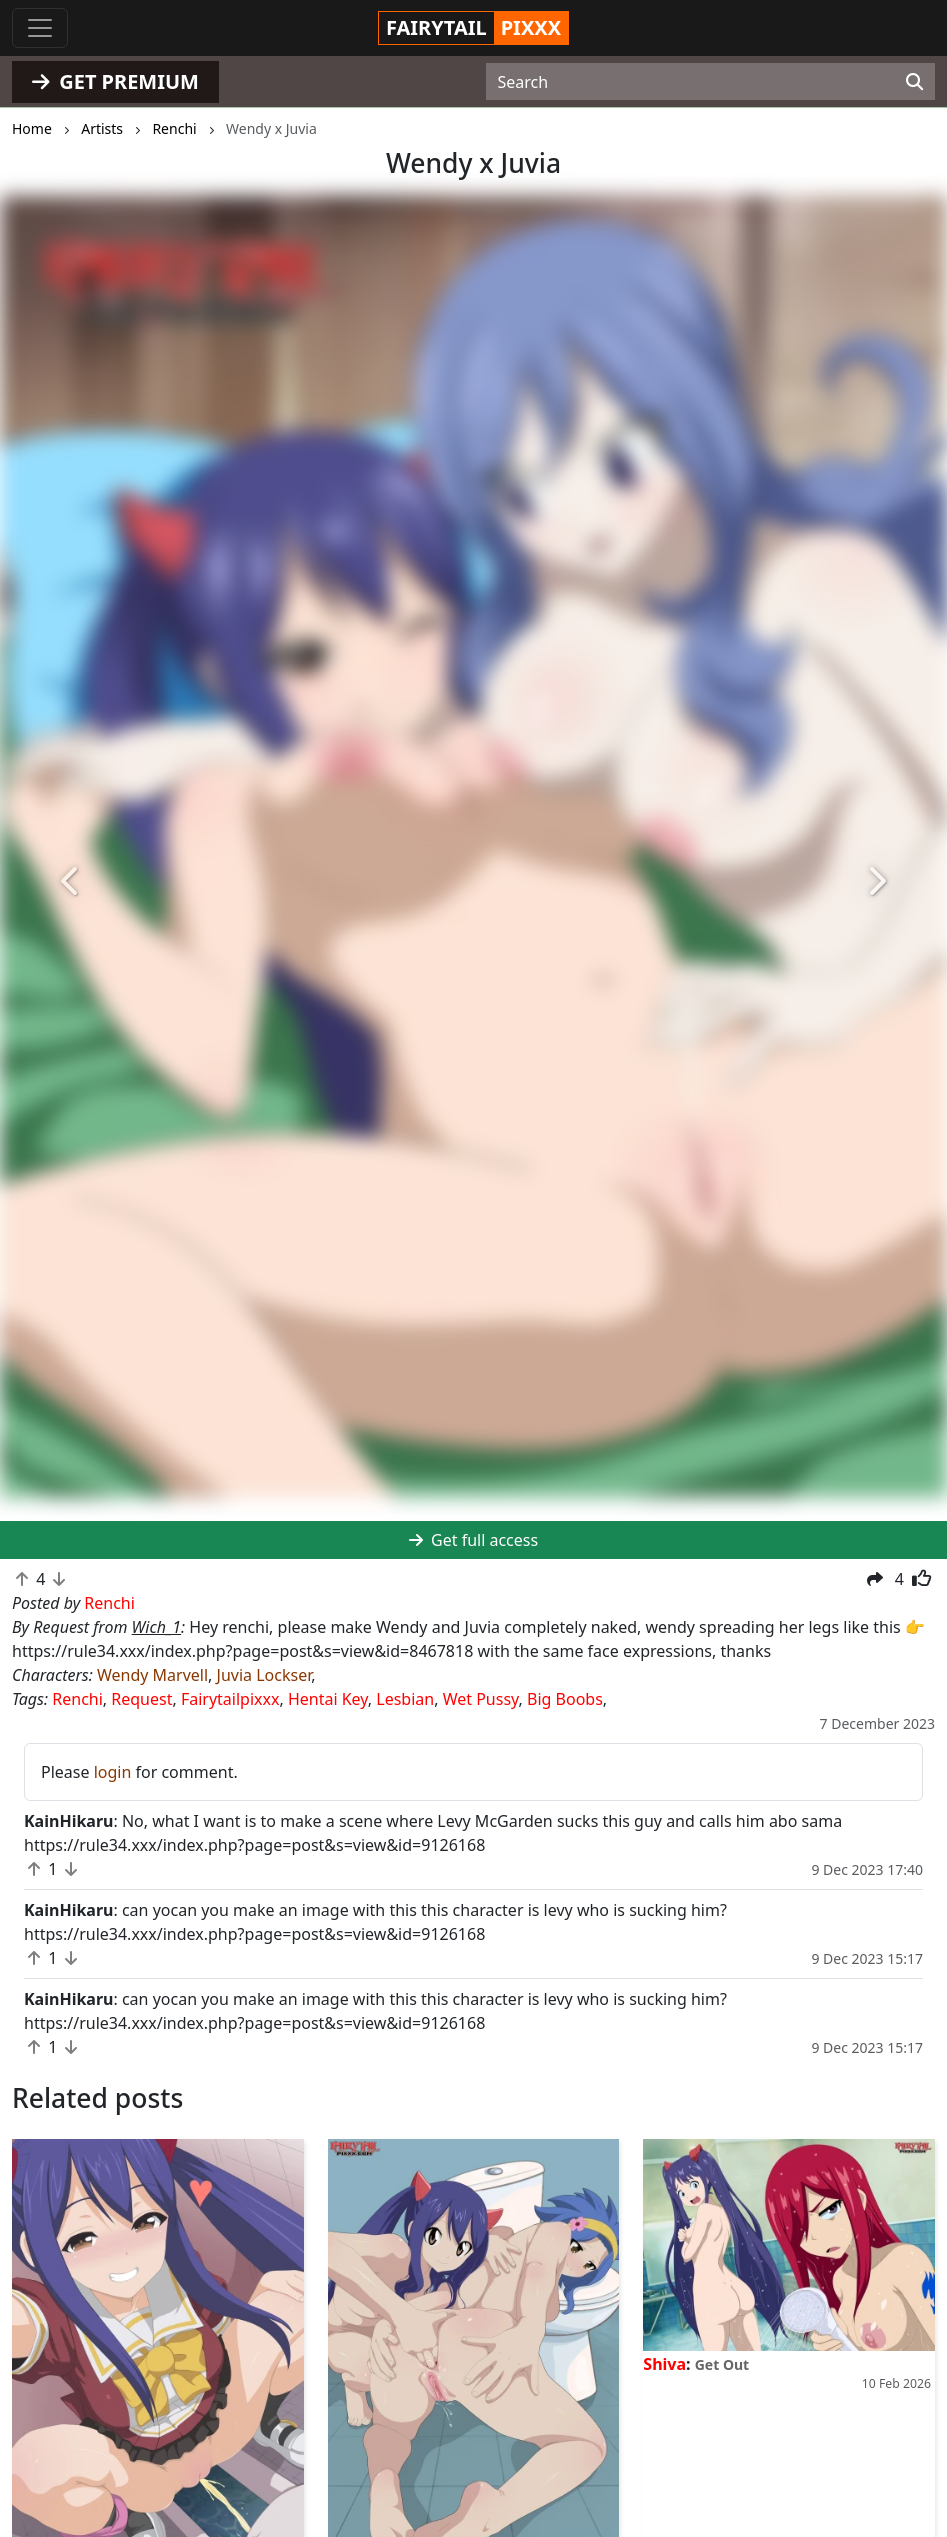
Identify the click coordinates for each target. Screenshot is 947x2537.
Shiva (664, 2364)
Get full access (473, 1540)
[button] (71, 881)
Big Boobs (565, 1699)
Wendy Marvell (152, 1675)
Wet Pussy (481, 1699)
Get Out (722, 2364)
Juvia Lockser (264, 1675)
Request (141, 1699)
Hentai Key (328, 1699)
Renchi (77, 1699)
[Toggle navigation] (40, 28)
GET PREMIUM (115, 81)
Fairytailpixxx (230, 1699)
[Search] (914, 82)
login (113, 1772)
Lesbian (405, 1699)
